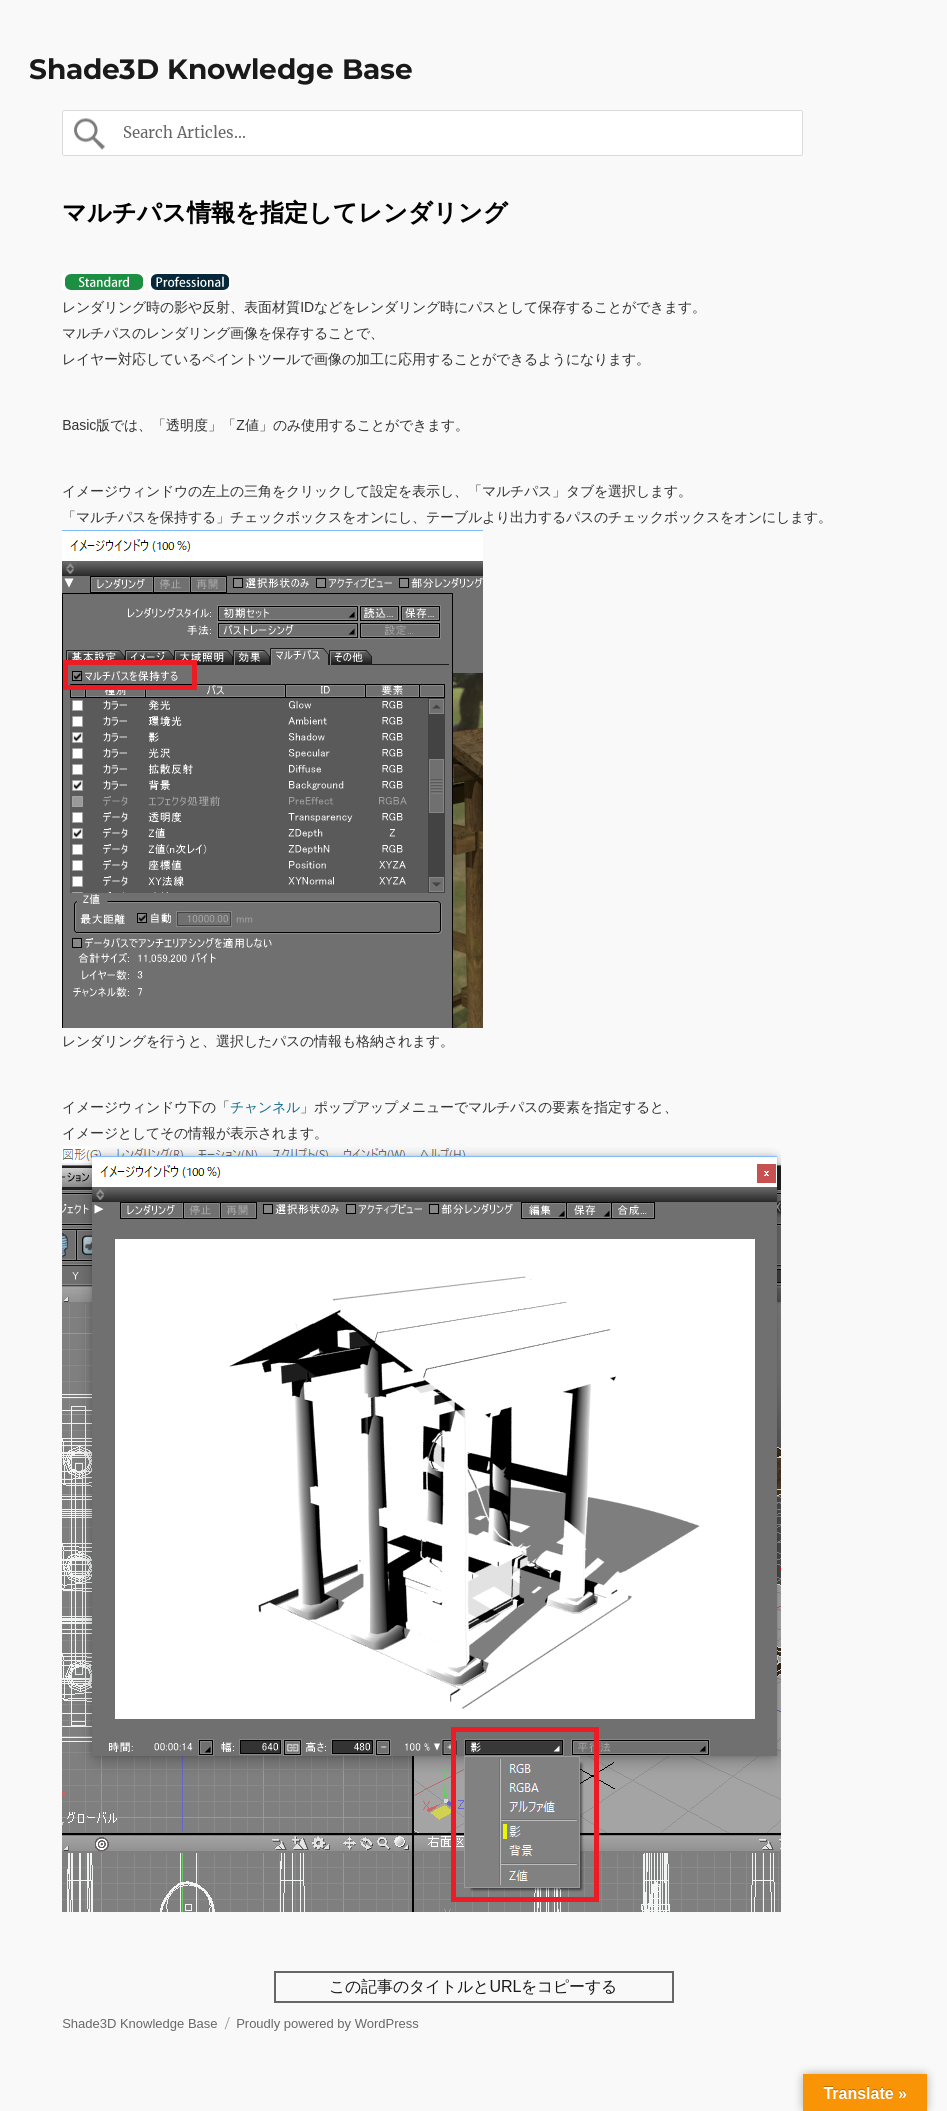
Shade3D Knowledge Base (221, 69)
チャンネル (265, 1107)
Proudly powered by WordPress (327, 2023)
